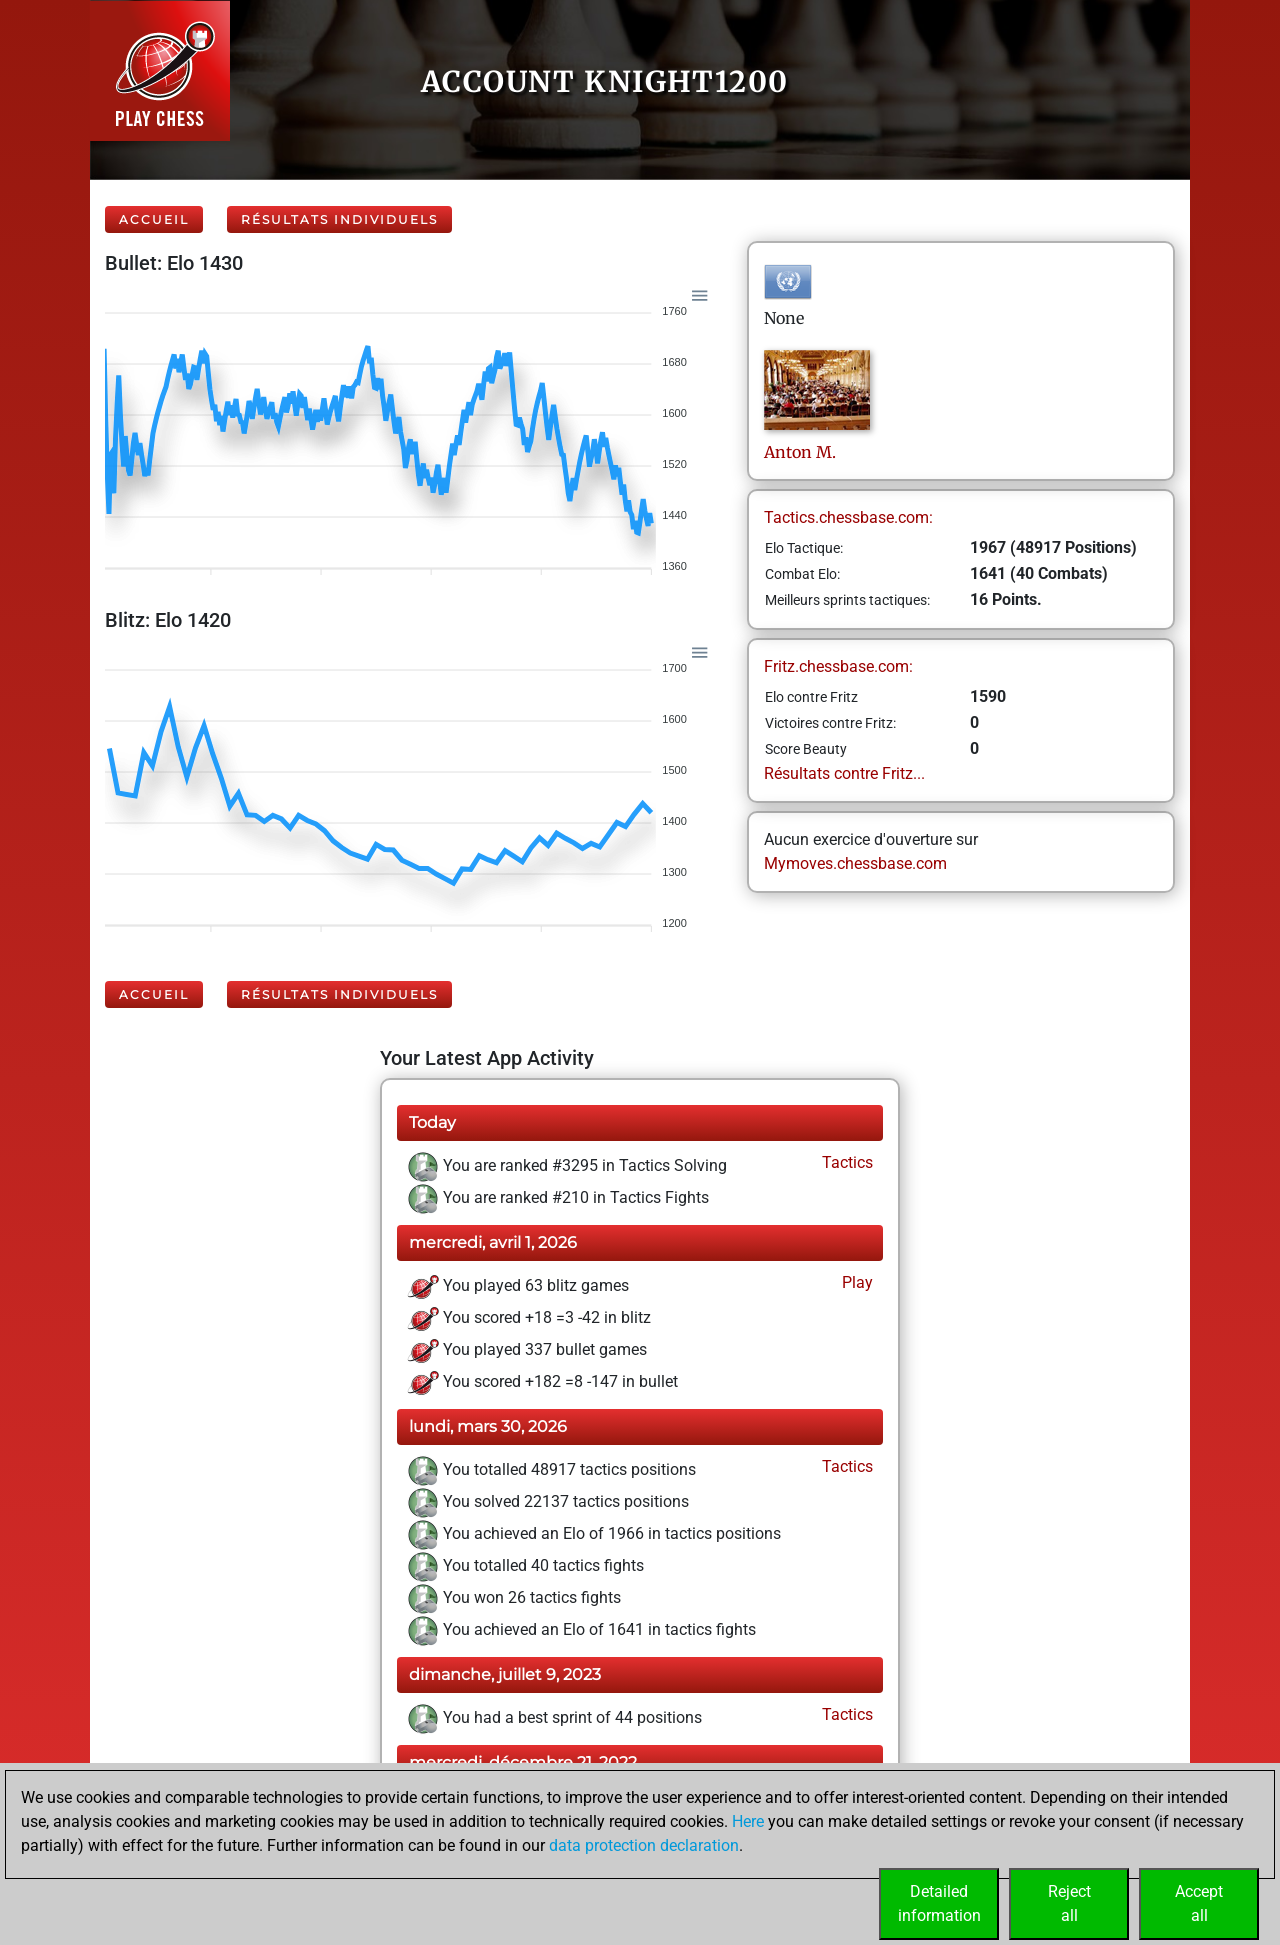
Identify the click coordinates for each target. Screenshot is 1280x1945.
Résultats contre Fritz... (844, 773)
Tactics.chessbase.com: (848, 517)
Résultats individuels (339, 219)
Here (748, 1821)
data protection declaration (644, 1845)
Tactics (845, 1162)
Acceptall (1199, 1903)
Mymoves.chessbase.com (855, 863)
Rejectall (1069, 1903)
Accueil (154, 219)
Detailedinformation (939, 1903)
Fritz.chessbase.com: (838, 666)
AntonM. (800, 452)
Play (855, 1282)
